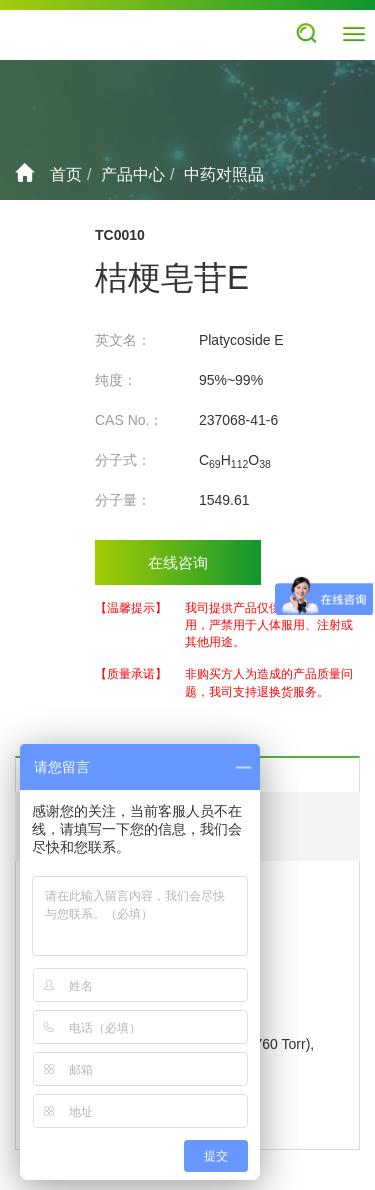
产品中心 (133, 174)
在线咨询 (178, 562)
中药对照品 (224, 174)
